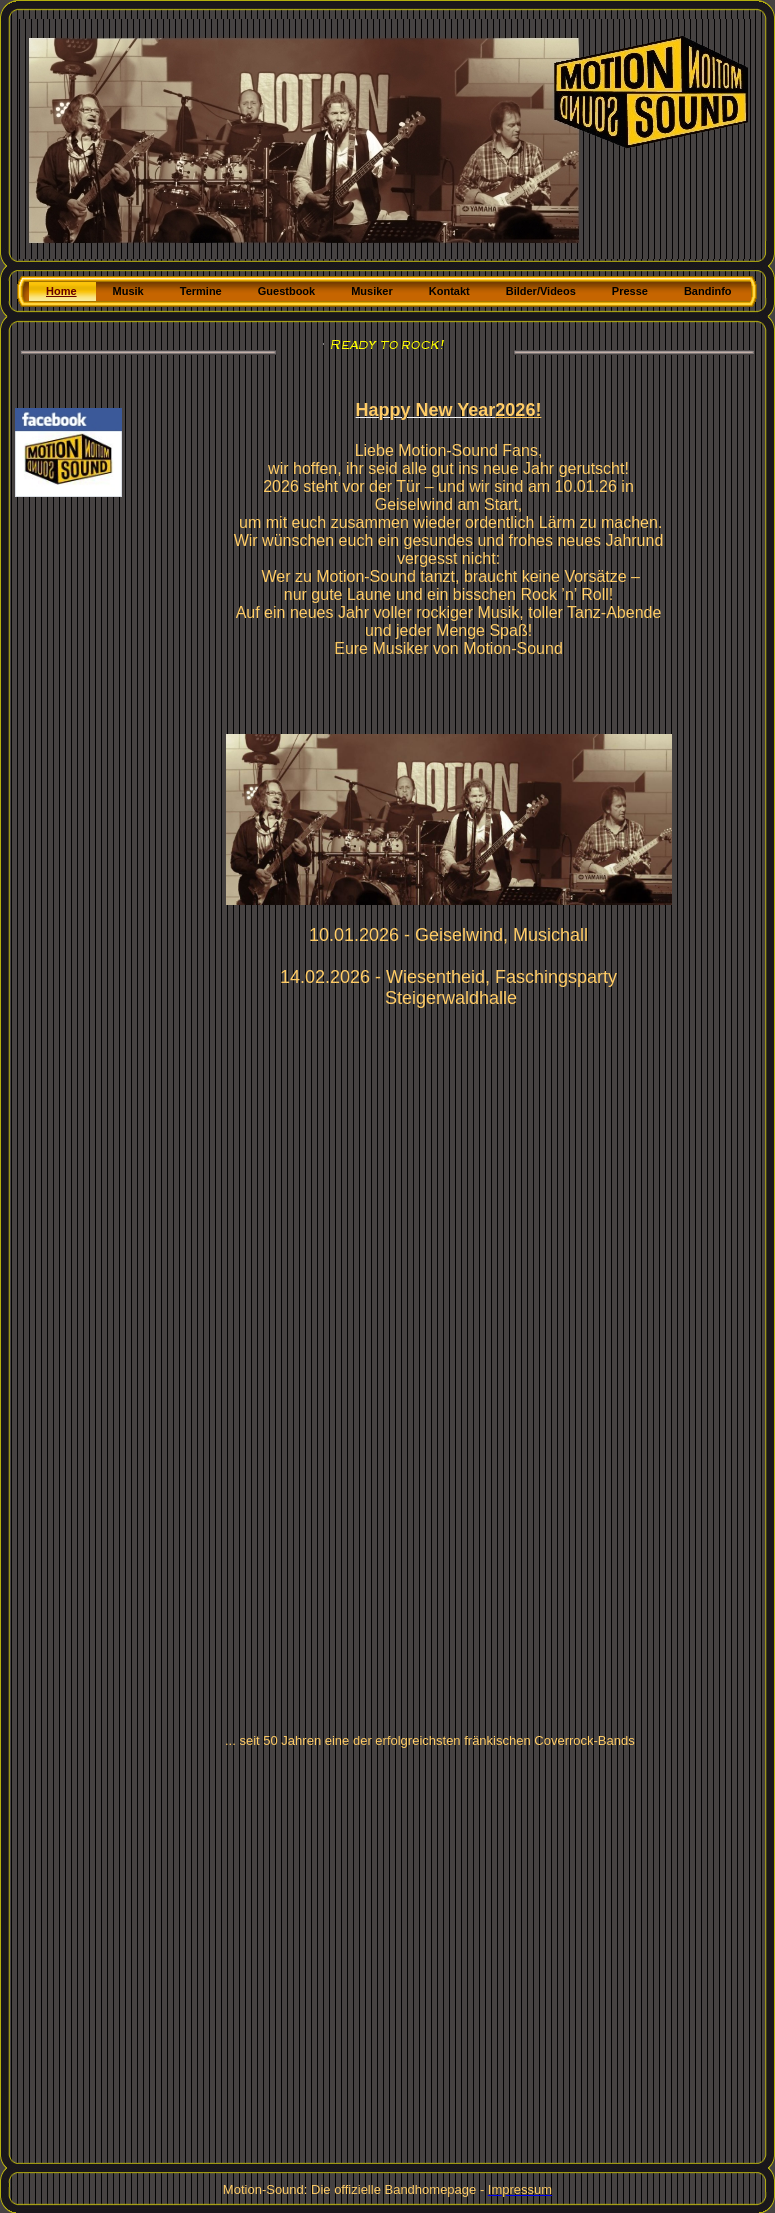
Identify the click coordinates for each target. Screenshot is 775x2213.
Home (61, 291)
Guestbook (286, 291)
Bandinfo (708, 291)
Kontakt (449, 291)
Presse (630, 291)
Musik (128, 291)
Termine (201, 291)
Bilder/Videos (541, 291)
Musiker (372, 291)
